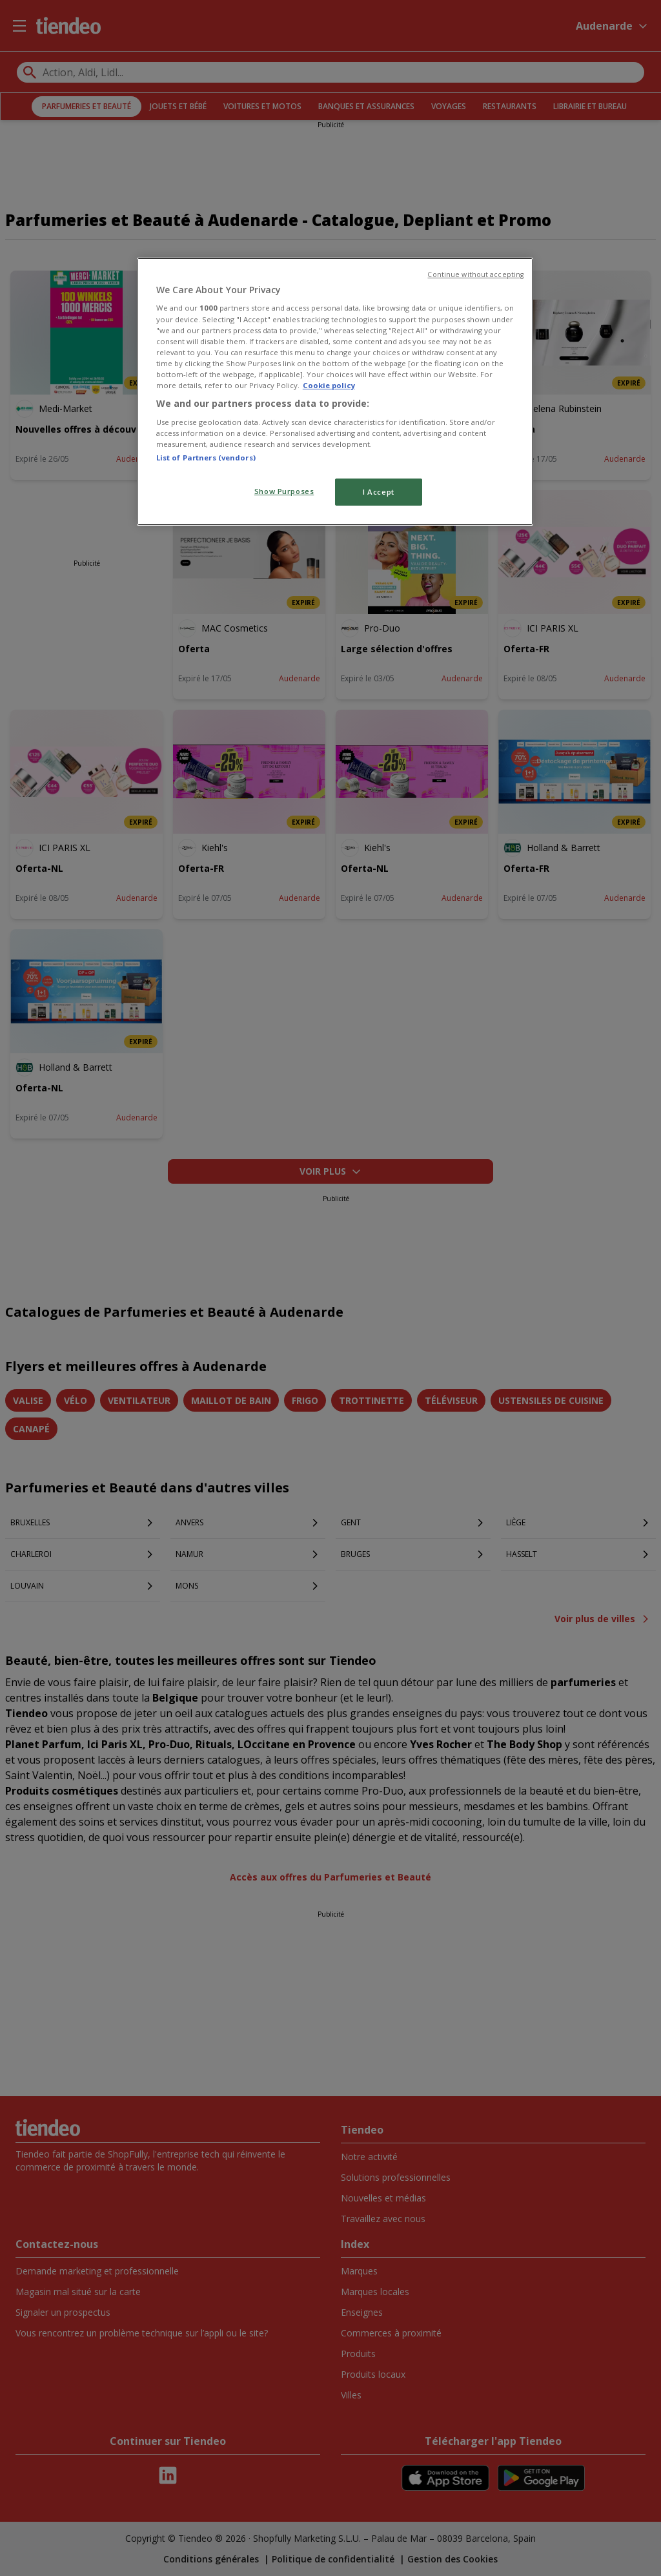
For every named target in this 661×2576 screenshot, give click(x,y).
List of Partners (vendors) (206, 457)
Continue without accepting (475, 274)
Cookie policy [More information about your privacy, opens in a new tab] (329, 385)
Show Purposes (284, 491)
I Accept (378, 492)
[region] (335, 392)
